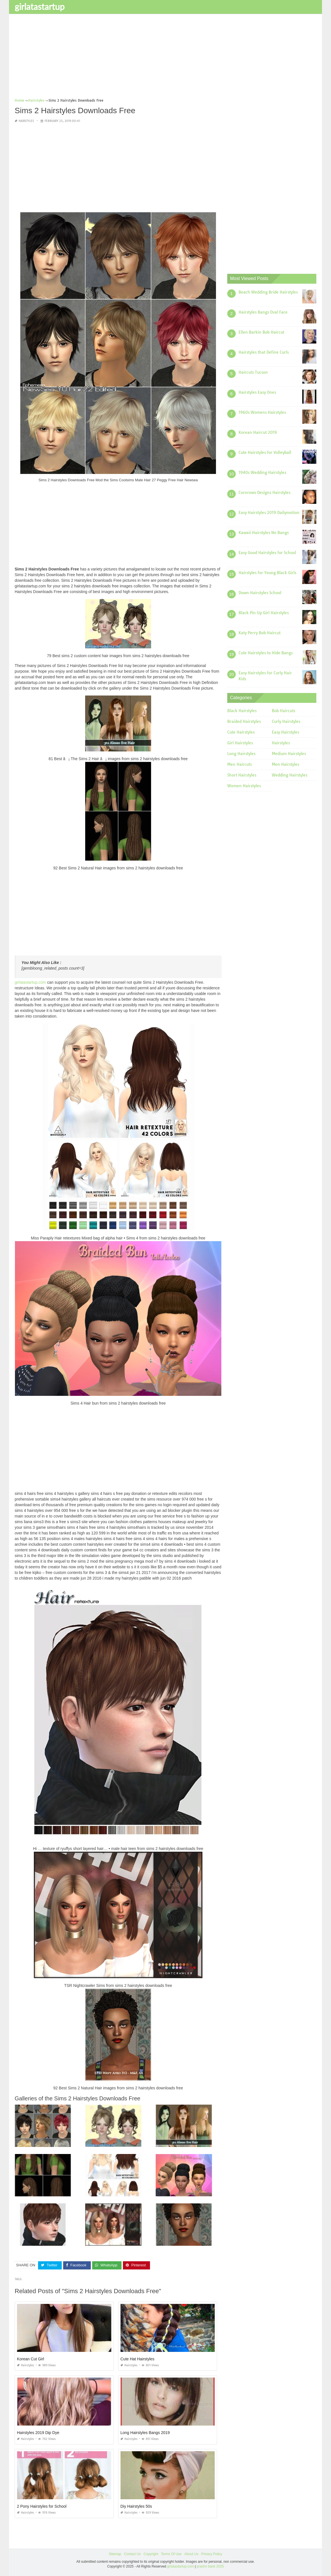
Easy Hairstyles (285, 732)
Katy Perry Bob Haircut (260, 632)
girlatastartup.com (30, 982)
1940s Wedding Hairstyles (262, 472)
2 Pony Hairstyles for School (42, 2506)
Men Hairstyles (285, 764)
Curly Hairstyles (286, 721)
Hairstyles (26, 121)
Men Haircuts (239, 764)
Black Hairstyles (242, 710)
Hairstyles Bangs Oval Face (263, 312)
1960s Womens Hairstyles (262, 412)
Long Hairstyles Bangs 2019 (145, 2432)
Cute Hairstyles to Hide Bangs (266, 652)
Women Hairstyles (244, 785)
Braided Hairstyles (244, 721)
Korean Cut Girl (30, 2359)
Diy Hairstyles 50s (136, 2506)
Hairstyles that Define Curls (264, 352)
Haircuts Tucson (253, 372)
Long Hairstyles (241, 753)
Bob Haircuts (283, 710)
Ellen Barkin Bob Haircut (261, 332)
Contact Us (132, 2554)
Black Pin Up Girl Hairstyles (264, 612)
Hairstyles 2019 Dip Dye (38, 2432)
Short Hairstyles (241, 775)
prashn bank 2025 (210, 2566)
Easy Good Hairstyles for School (267, 552)
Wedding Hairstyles (289, 775)
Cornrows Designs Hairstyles (264, 492)
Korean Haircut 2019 (258, 432)
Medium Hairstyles (289, 753)
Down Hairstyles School (260, 592)
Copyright (151, 2554)
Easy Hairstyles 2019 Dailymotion (269, 512)
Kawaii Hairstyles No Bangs (264, 532)
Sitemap (115, 2554)
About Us (191, 2554)
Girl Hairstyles (240, 742)
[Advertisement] (165, 57)
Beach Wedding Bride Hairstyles (268, 292)
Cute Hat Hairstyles (137, 2359)
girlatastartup (40, 6)
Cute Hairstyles (241, 732)
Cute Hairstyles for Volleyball (265, 452)
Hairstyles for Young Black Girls (267, 572)
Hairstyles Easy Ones (257, 392)
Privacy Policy (211, 2554)
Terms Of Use (171, 2554)
